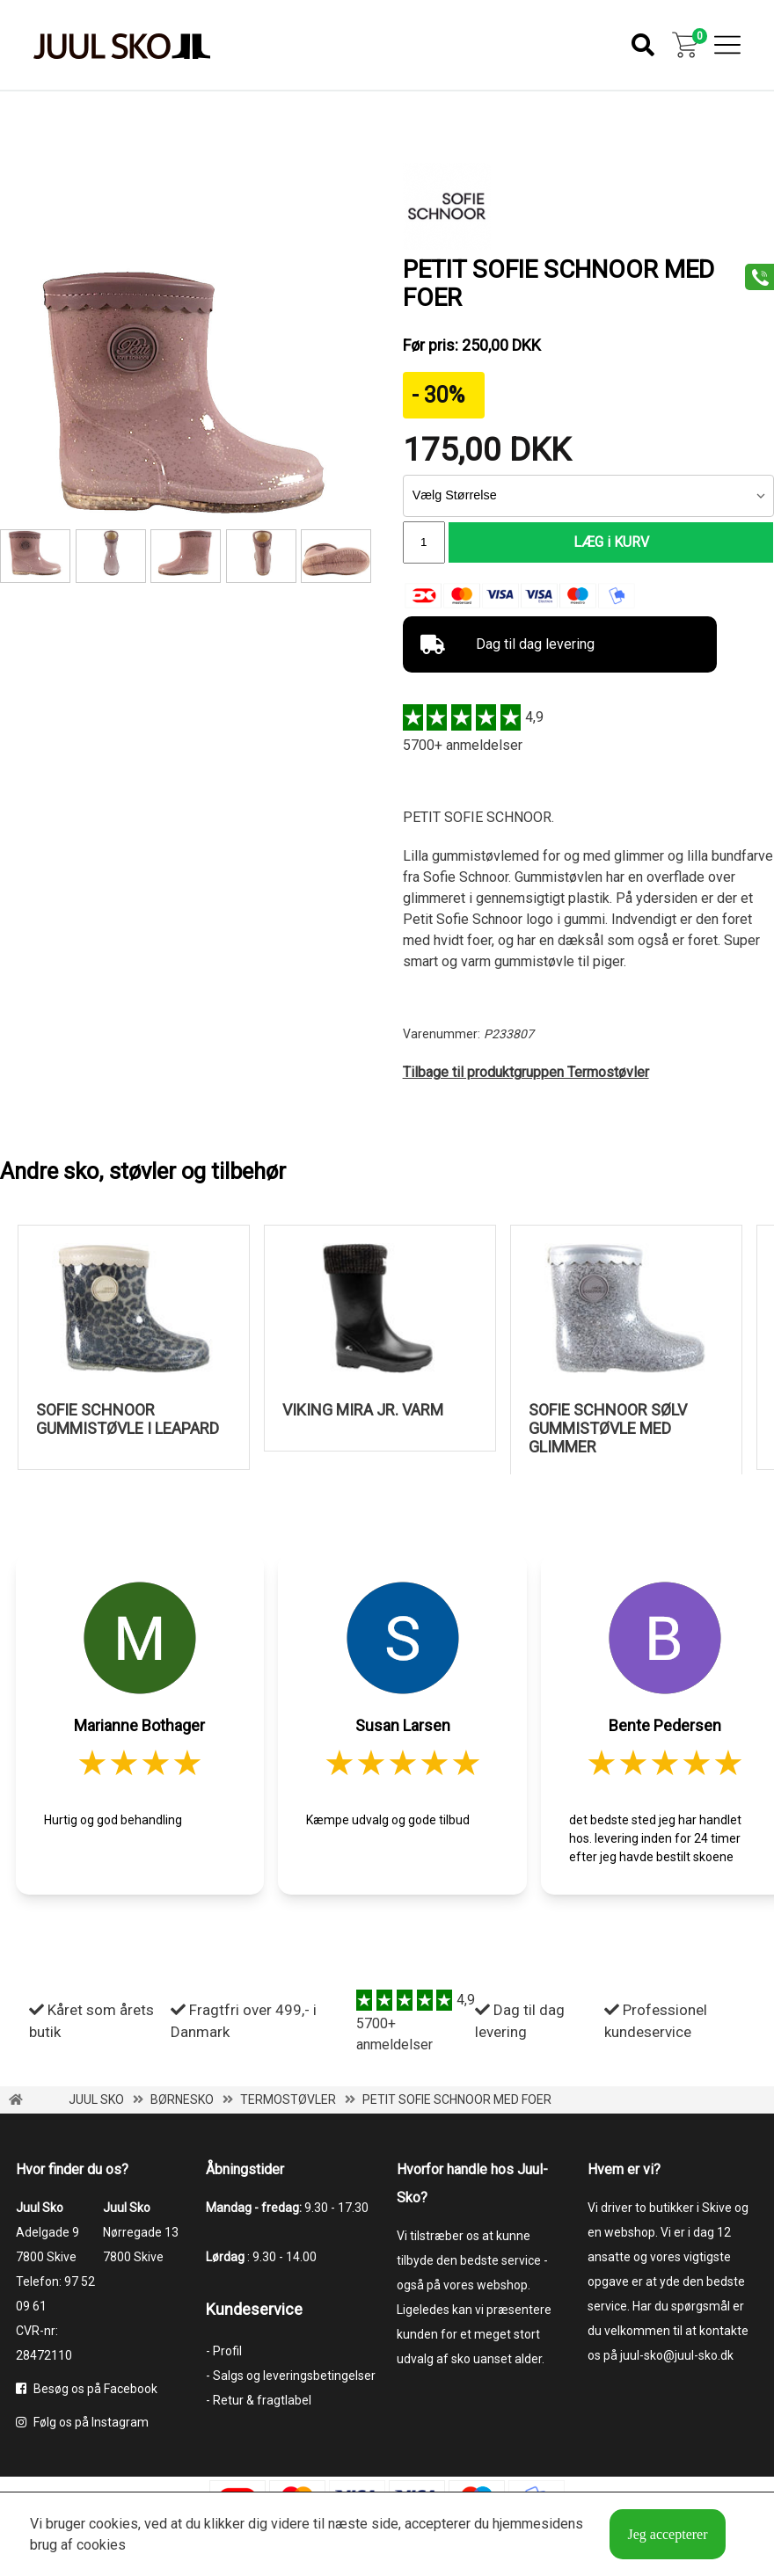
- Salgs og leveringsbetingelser (291, 2377)
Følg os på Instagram (82, 2424)
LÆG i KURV (611, 543)
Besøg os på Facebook (86, 2390)
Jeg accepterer (667, 2534)
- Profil (224, 2353)
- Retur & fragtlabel (258, 2402)
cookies (113, 2523)
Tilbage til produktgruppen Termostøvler (526, 1074)
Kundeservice (254, 2311)
